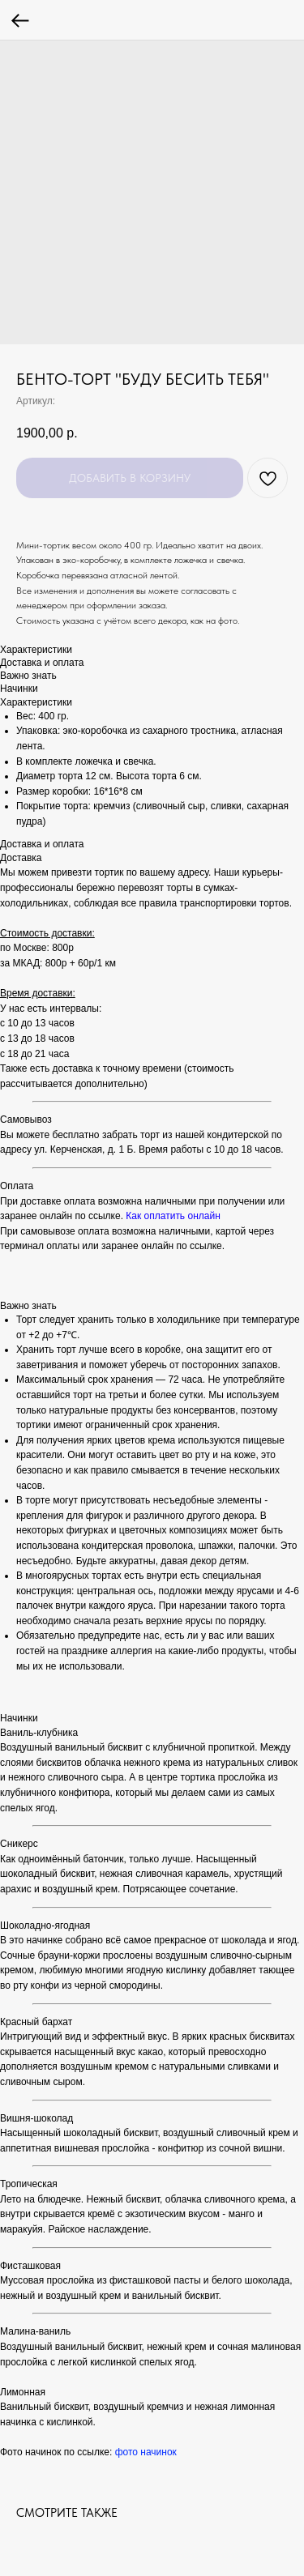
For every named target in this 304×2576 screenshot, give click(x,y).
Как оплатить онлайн (173, 1216)
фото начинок (146, 2452)
